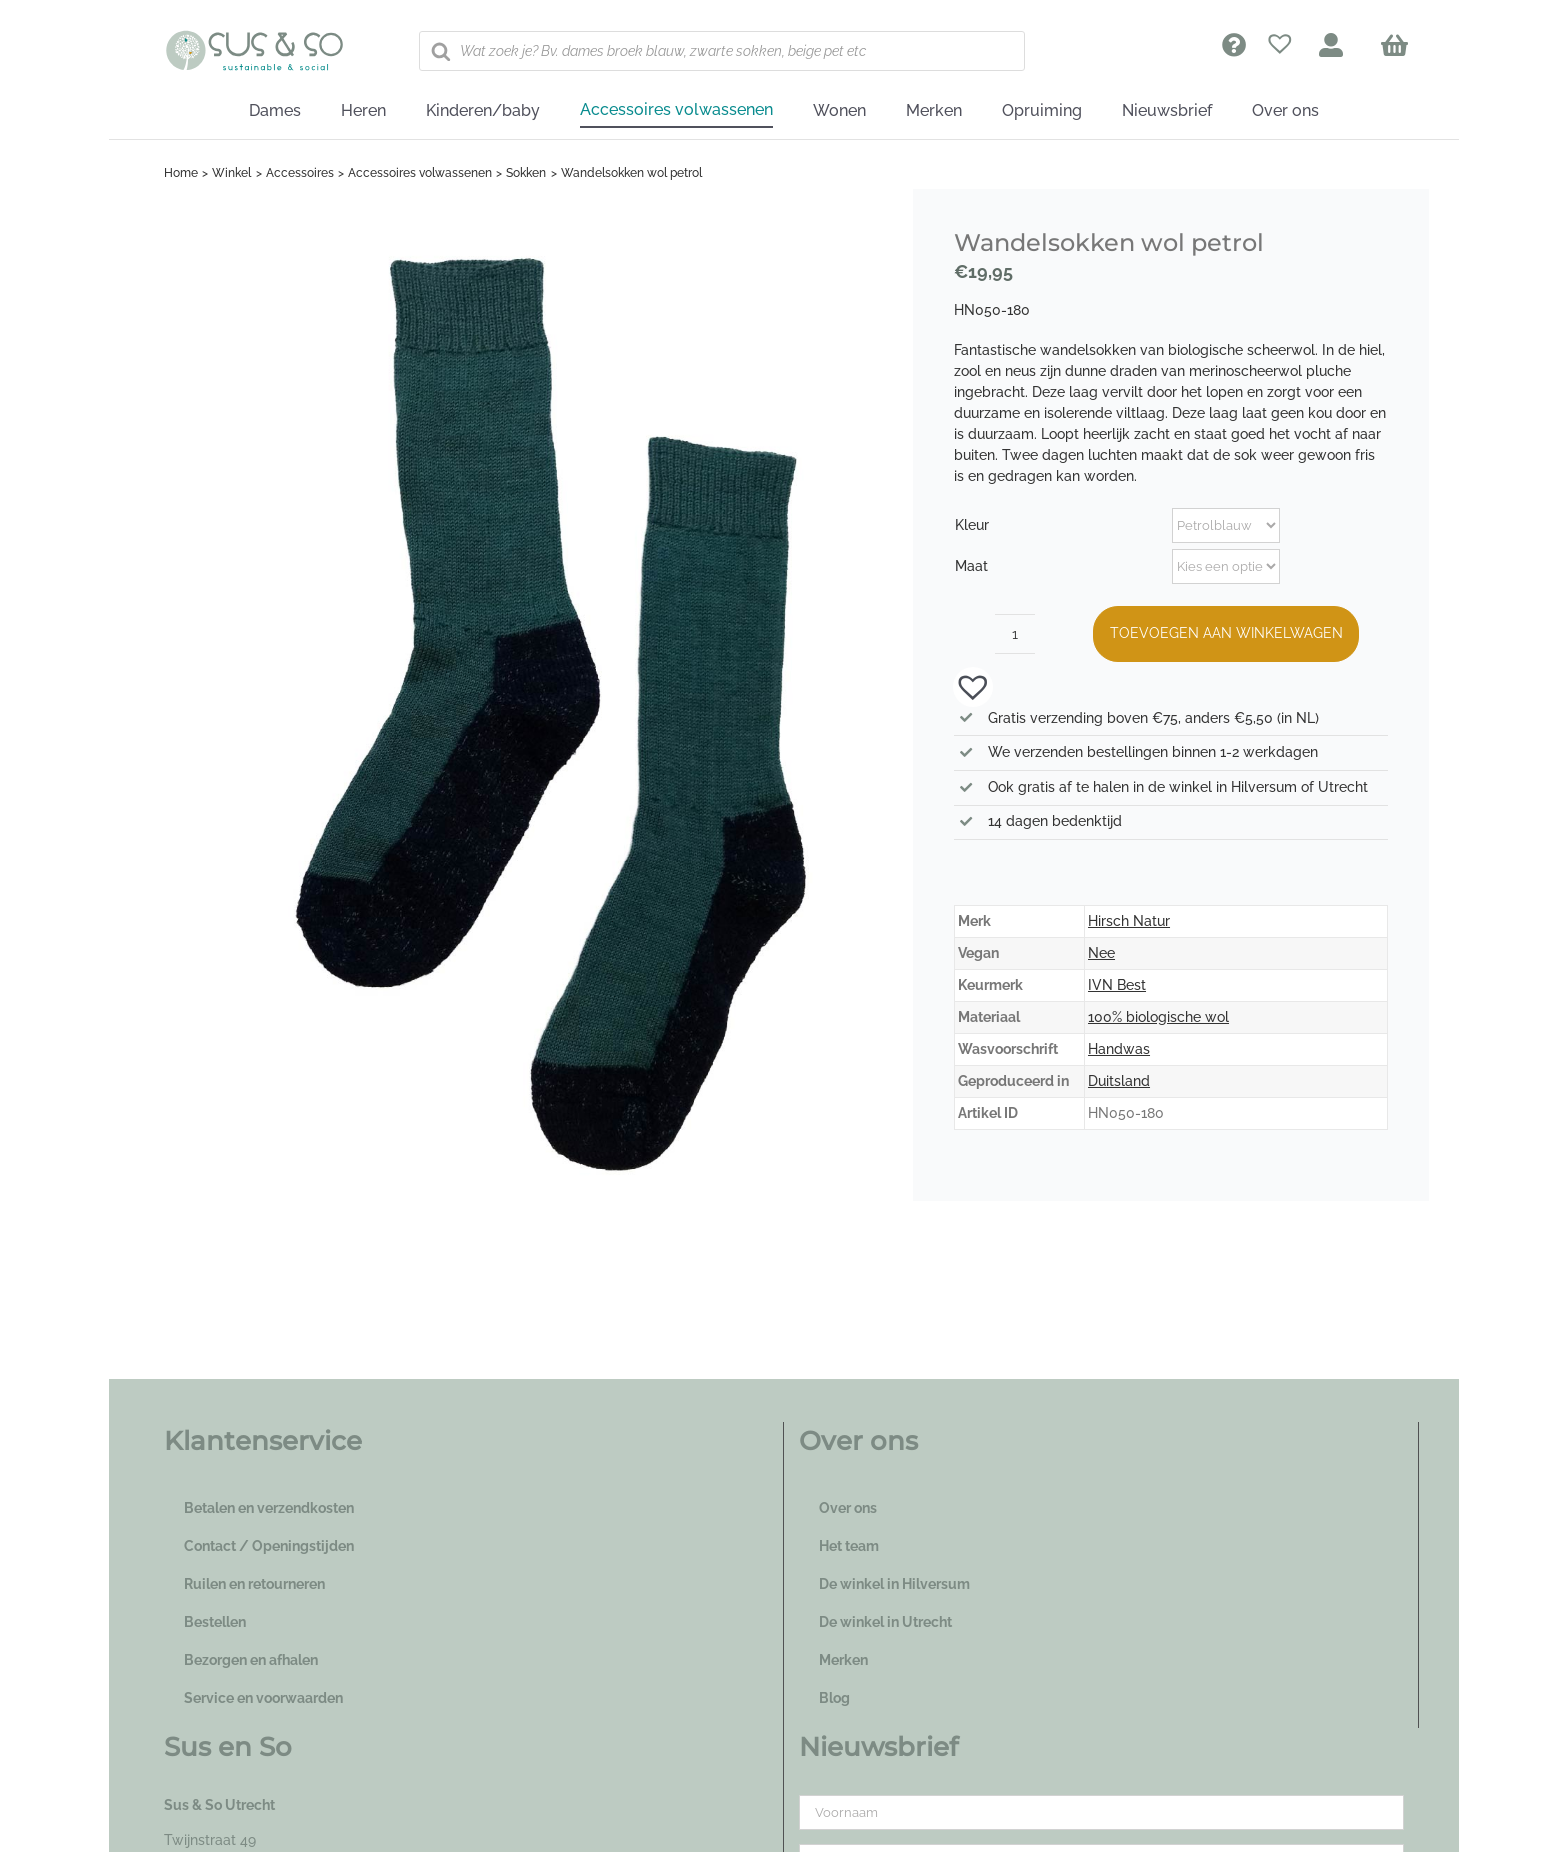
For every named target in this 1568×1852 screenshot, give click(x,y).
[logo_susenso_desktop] (254, 37)
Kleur (972, 525)
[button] (963, 686)
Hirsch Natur (1129, 921)
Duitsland (1119, 1081)
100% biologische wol (1158, 1017)
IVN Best (1117, 985)
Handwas (1119, 1049)
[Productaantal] (1015, 634)
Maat (971, 566)
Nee (1101, 953)
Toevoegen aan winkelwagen (1226, 633)
